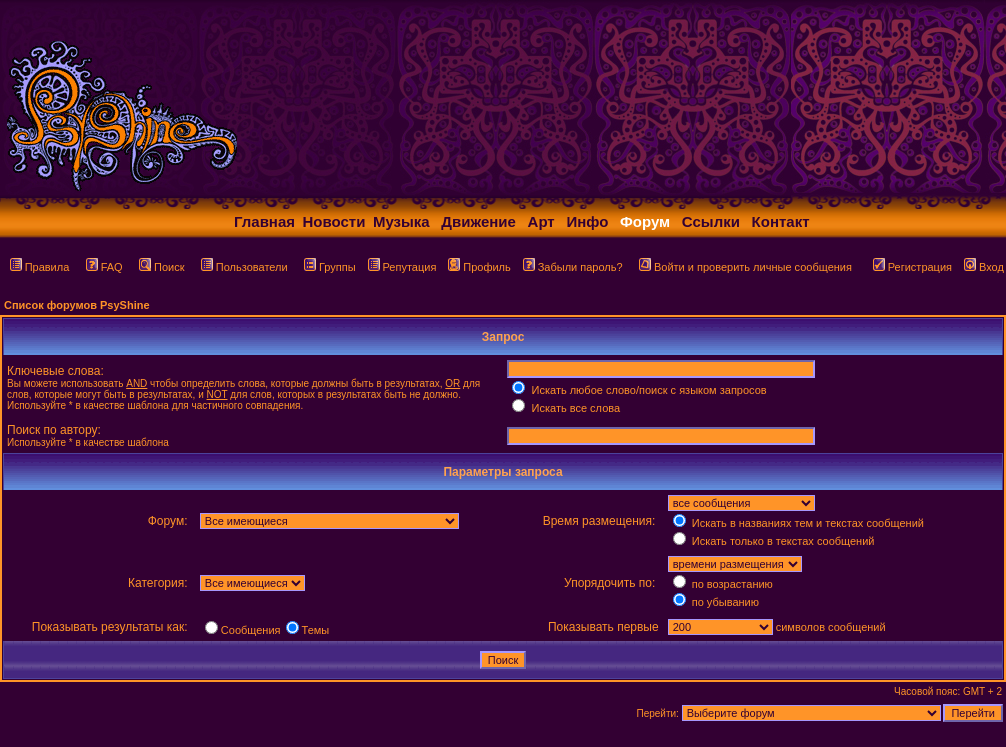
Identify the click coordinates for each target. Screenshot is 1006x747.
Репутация (402, 267)
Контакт (781, 221)
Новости (334, 221)
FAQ (104, 267)
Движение (478, 221)
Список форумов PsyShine (77, 305)
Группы (330, 267)
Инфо (587, 221)
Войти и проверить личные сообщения (745, 267)
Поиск (161, 267)
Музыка (401, 221)
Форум (645, 221)
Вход (984, 267)
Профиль (479, 267)
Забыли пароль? (573, 267)
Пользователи (244, 267)
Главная (264, 221)
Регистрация (912, 267)
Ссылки (711, 221)
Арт (541, 221)
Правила (40, 267)
